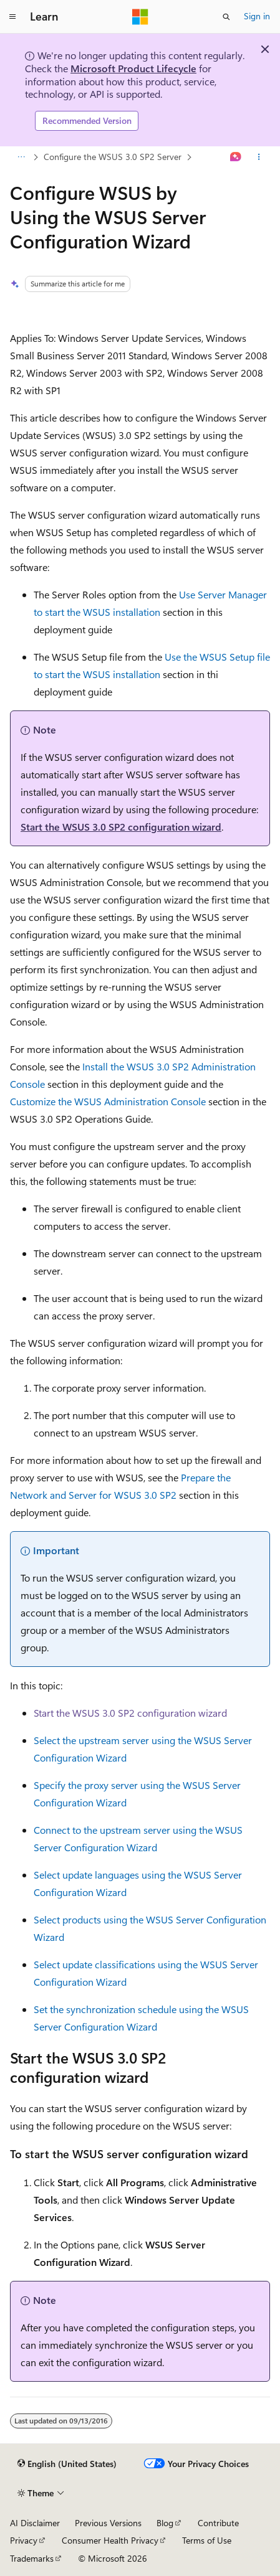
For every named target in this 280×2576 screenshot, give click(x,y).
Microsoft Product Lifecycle (133, 68)
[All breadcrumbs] (21, 157)
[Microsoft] (140, 17)
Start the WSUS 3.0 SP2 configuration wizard (121, 826)
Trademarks (32, 2558)
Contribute (218, 2523)
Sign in (257, 16)
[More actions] (259, 157)
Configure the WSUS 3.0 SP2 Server (112, 157)
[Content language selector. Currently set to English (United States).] (67, 2464)
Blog (165, 2523)
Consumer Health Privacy (110, 2540)
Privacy (23, 2540)
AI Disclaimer (35, 2523)
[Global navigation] (12, 17)
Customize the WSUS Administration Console (108, 1101)
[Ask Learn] (236, 157)
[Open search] (226, 17)
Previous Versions (108, 2523)
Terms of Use (206, 2540)
